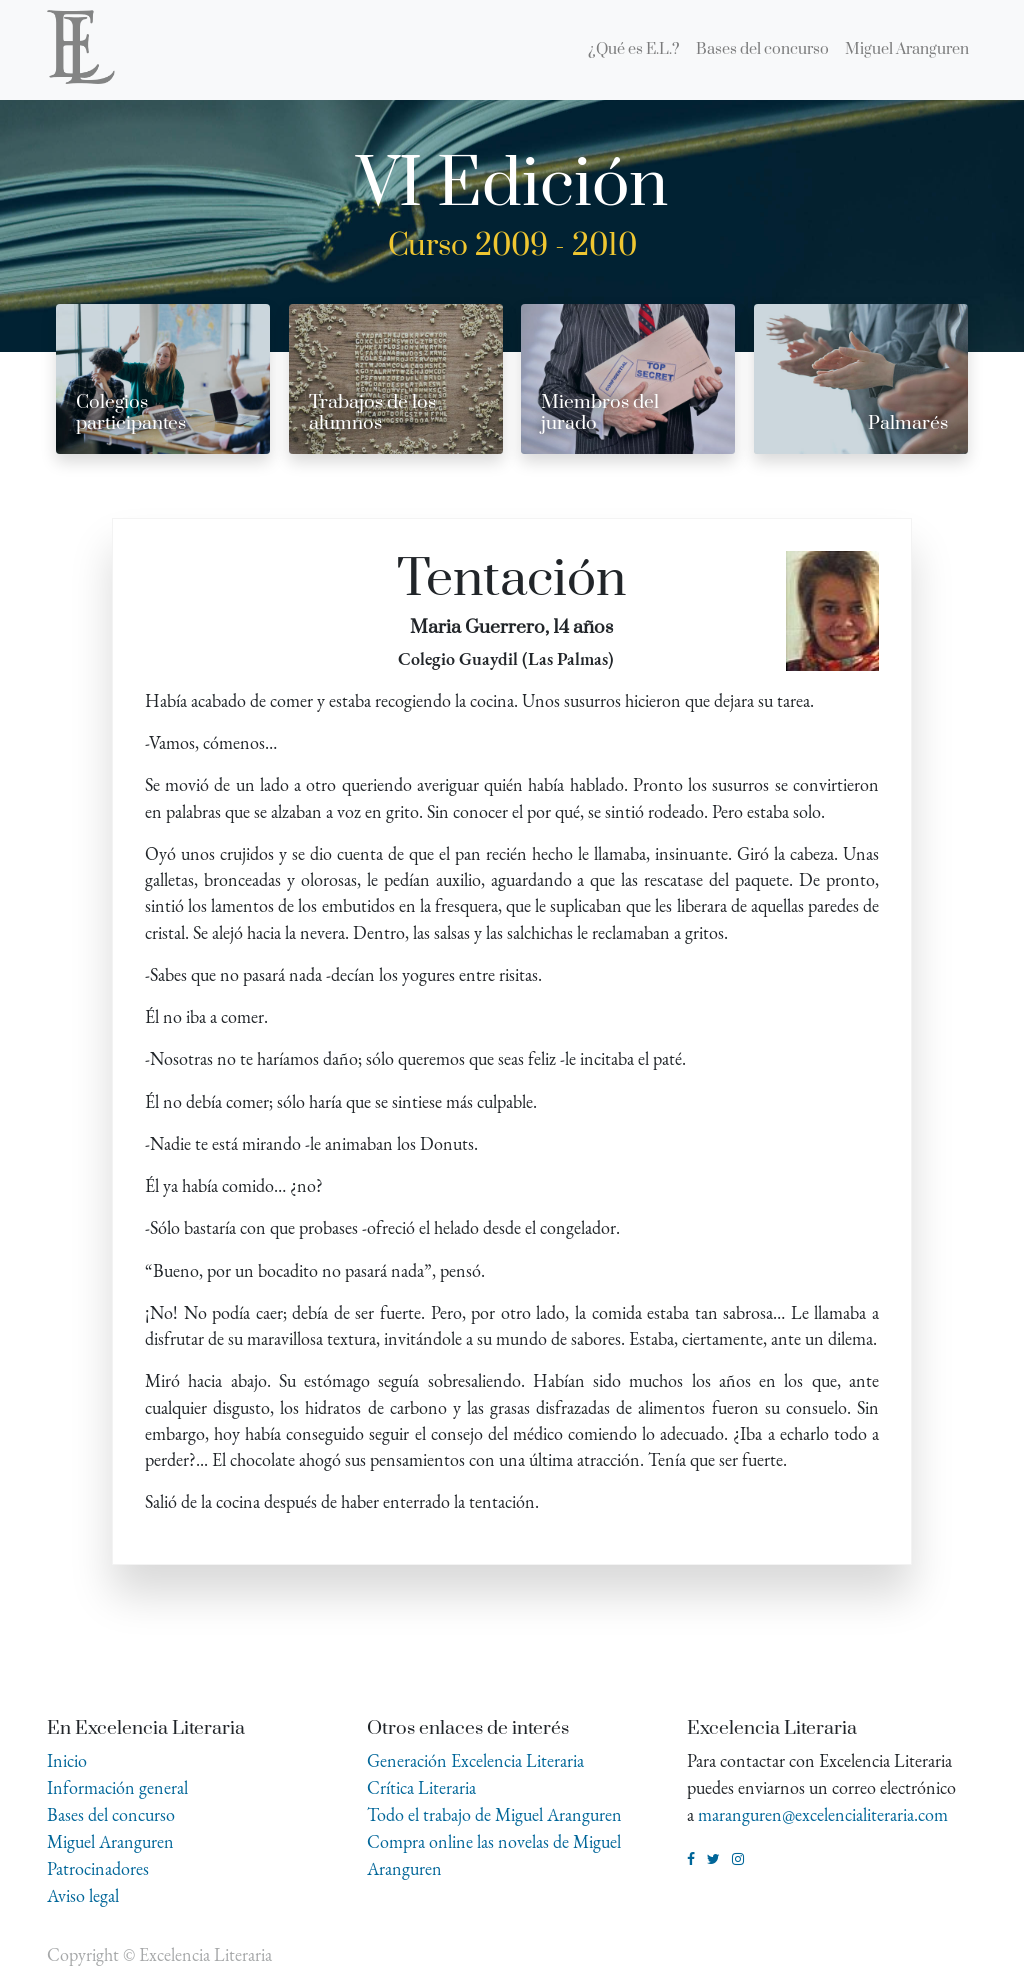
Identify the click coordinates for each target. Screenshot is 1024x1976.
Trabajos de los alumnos (372, 413)
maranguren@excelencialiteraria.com (823, 1814)
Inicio (67, 1760)
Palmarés (908, 423)
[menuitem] (634, 50)
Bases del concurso (111, 1814)
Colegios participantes (131, 413)
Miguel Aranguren (110, 1841)
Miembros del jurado (600, 413)
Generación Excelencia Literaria (475, 1760)
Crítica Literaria (421, 1787)
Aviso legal (83, 1895)
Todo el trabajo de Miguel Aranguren (494, 1814)
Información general (117, 1787)
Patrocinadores (98, 1868)
